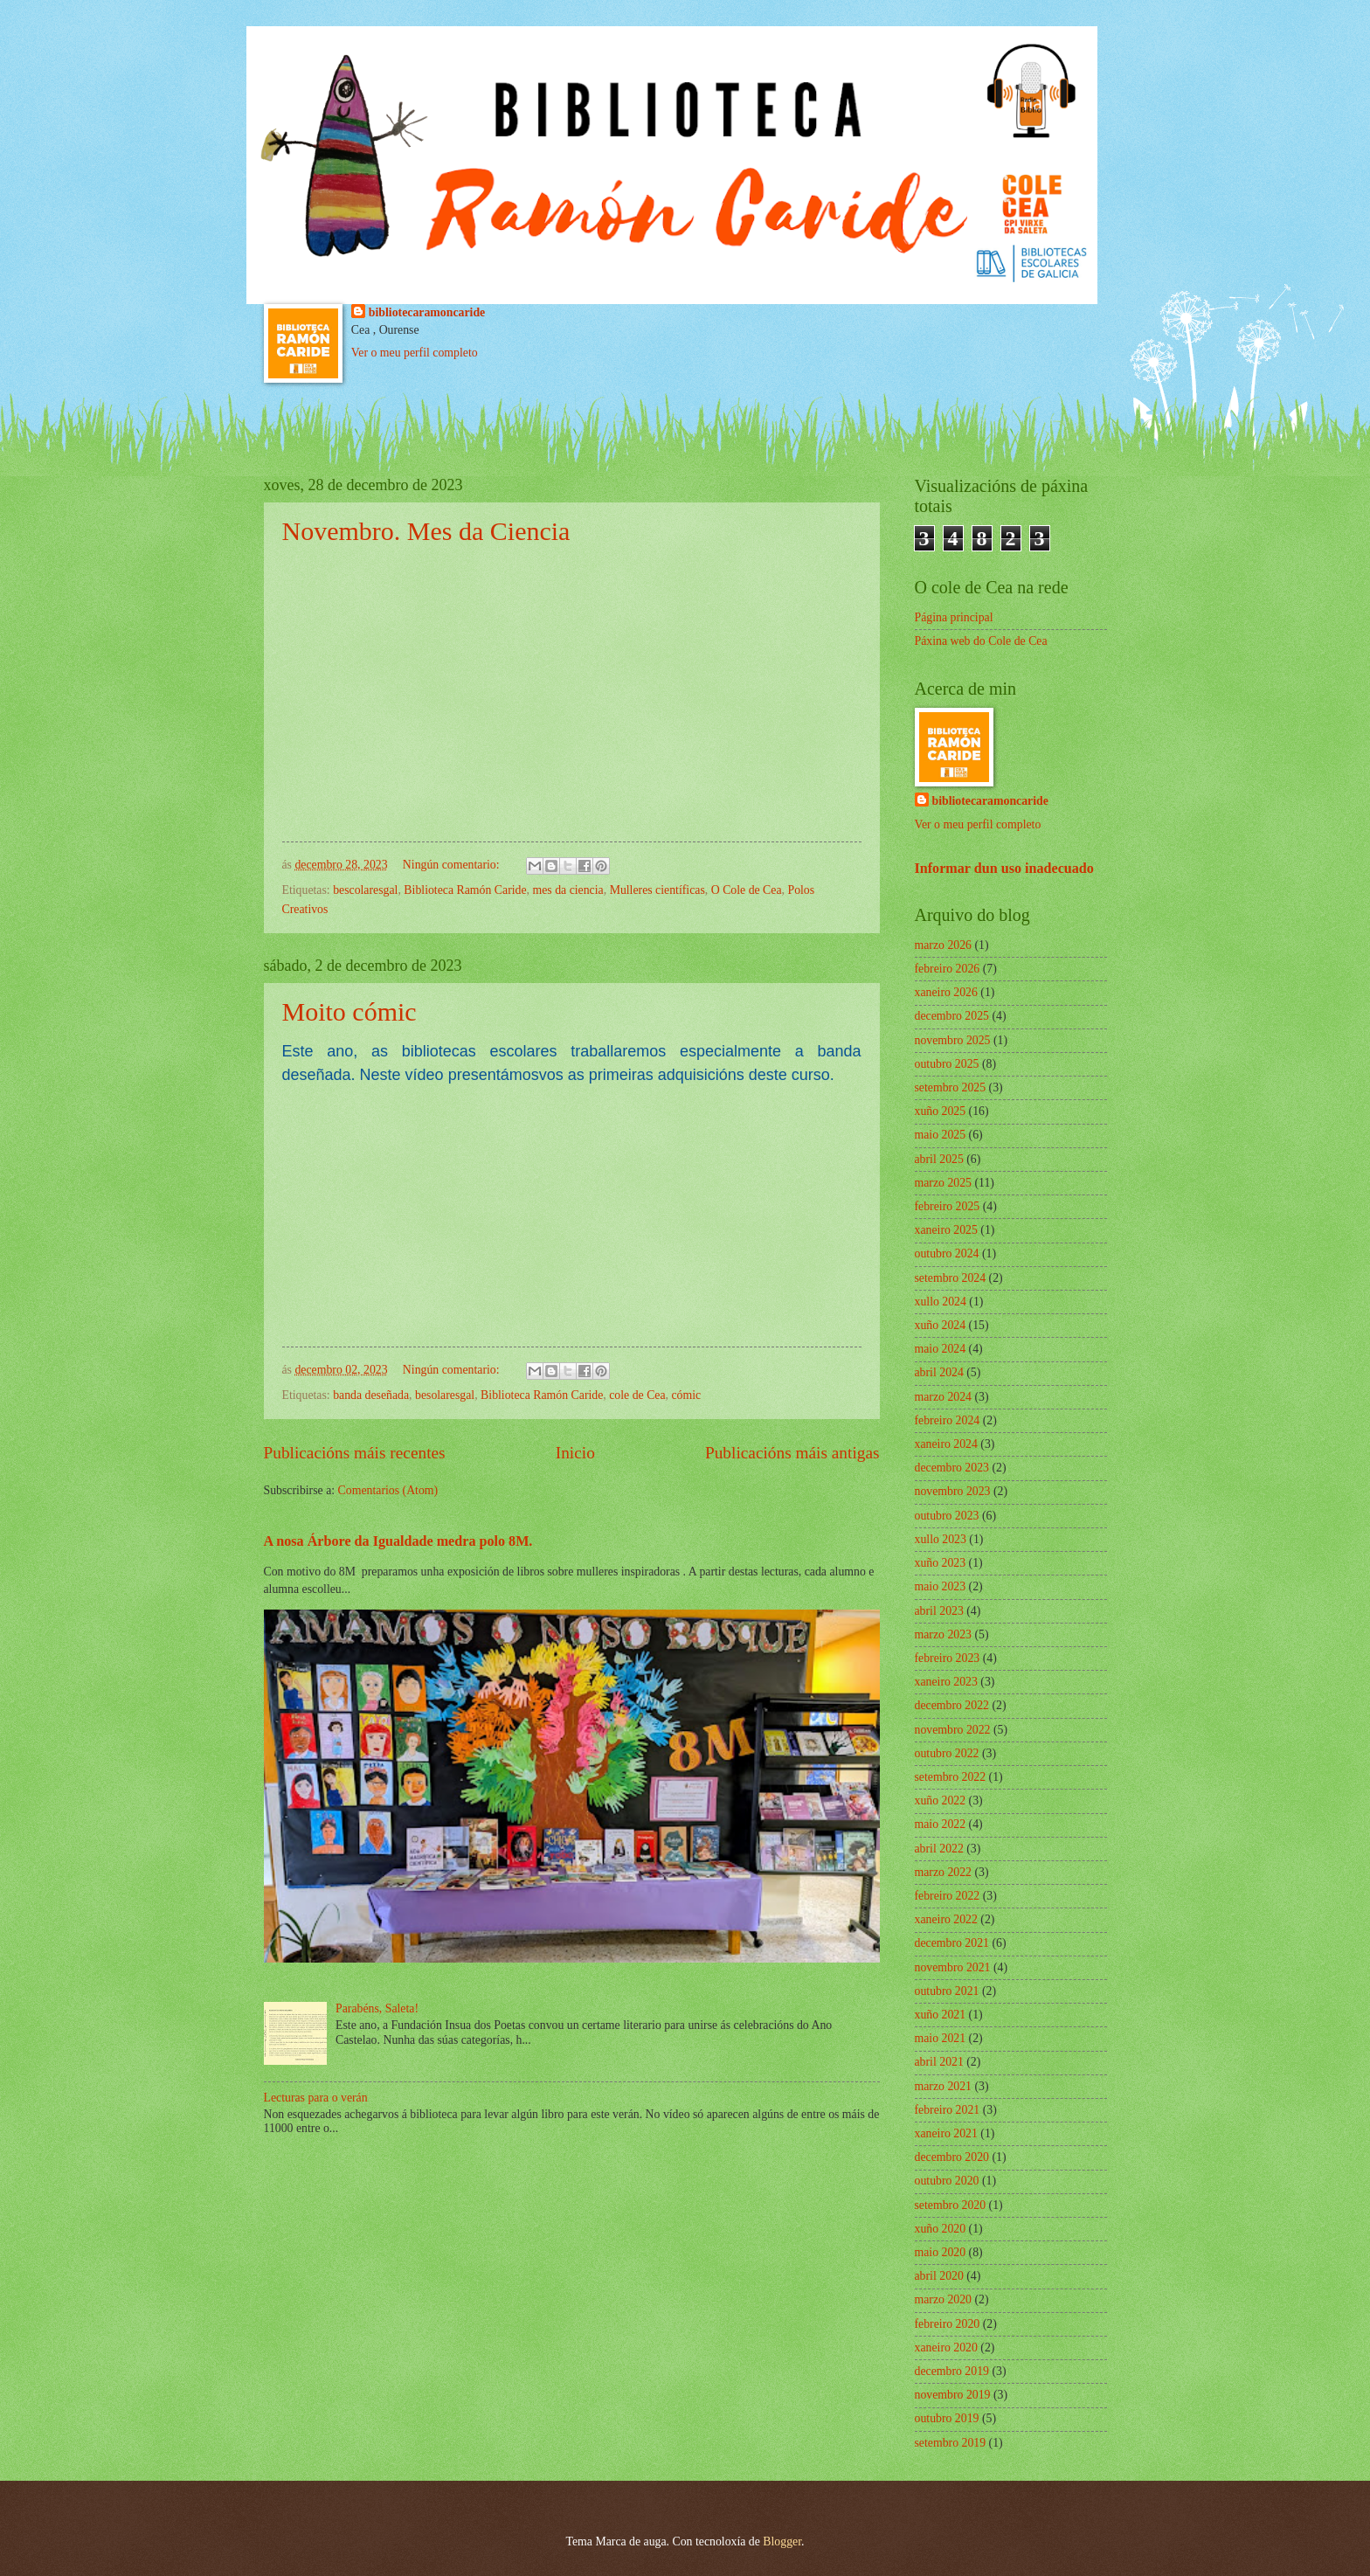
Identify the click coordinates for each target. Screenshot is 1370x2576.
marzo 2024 (943, 1396)
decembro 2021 (952, 1942)
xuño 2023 (940, 1562)
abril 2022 (939, 1848)
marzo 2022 (943, 1872)
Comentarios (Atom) (388, 1490)
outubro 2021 (947, 1991)
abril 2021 (939, 2061)
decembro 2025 (952, 1015)
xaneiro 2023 (946, 1681)
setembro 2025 (950, 1087)
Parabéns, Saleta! (377, 2008)
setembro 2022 (950, 1776)
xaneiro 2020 (946, 2347)
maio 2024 (940, 1348)
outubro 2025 (947, 1063)
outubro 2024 (947, 1253)
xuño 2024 (940, 1325)
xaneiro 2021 (946, 2133)
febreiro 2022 (947, 1895)
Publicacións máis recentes (355, 1453)
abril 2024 (939, 1372)
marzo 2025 (943, 1182)
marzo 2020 (943, 2299)
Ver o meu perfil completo (414, 352)
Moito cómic (349, 1011)
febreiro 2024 (947, 1420)
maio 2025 (940, 1134)
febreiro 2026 (947, 968)
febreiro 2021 (947, 2109)
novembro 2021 (953, 1967)
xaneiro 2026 (946, 992)
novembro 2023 (953, 1491)
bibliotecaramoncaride (427, 312)
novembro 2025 (953, 1040)
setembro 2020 (950, 2205)
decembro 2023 (952, 1467)
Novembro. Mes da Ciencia (426, 530)
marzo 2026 (943, 945)
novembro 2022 (953, 1729)
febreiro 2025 (947, 1206)
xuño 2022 (940, 1800)
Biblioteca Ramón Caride (465, 890)
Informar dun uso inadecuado (1004, 868)
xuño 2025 (940, 1111)
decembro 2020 (952, 2157)
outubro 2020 (947, 2180)
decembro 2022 (952, 1705)
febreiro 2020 (947, 2323)
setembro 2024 (950, 1278)
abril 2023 (939, 1610)
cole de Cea (637, 1395)
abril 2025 (939, 1159)
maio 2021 (940, 2038)
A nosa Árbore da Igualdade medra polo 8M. (398, 1541)
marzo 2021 (943, 2086)
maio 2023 (940, 1586)
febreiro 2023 (947, 1658)
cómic (687, 1395)
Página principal (954, 617)
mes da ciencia (568, 890)
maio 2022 (940, 1824)
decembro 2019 (952, 2371)
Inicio (575, 1453)
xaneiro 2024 (946, 1444)
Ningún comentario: (452, 864)
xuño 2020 (940, 2228)
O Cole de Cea (746, 890)
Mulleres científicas (657, 890)
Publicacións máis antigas (792, 1453)
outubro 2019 (947, 2418)
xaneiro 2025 (946, 1229)
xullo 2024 (940, 1301)
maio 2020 (940, 2252)
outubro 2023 (947, 1515)
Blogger (782, 2541)
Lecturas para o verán (316, 2097)
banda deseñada (371, 1395)
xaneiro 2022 (946, 1919)
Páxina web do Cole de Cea (981, 640)
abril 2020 (939, 2275)
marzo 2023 (943, 1634)
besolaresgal (444, 1395)
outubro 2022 (947, 1753)
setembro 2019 (950, 2442)
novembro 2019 (953, 2394)
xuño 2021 (940, 2014)
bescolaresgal (365, 890)
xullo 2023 (940, 1539)
